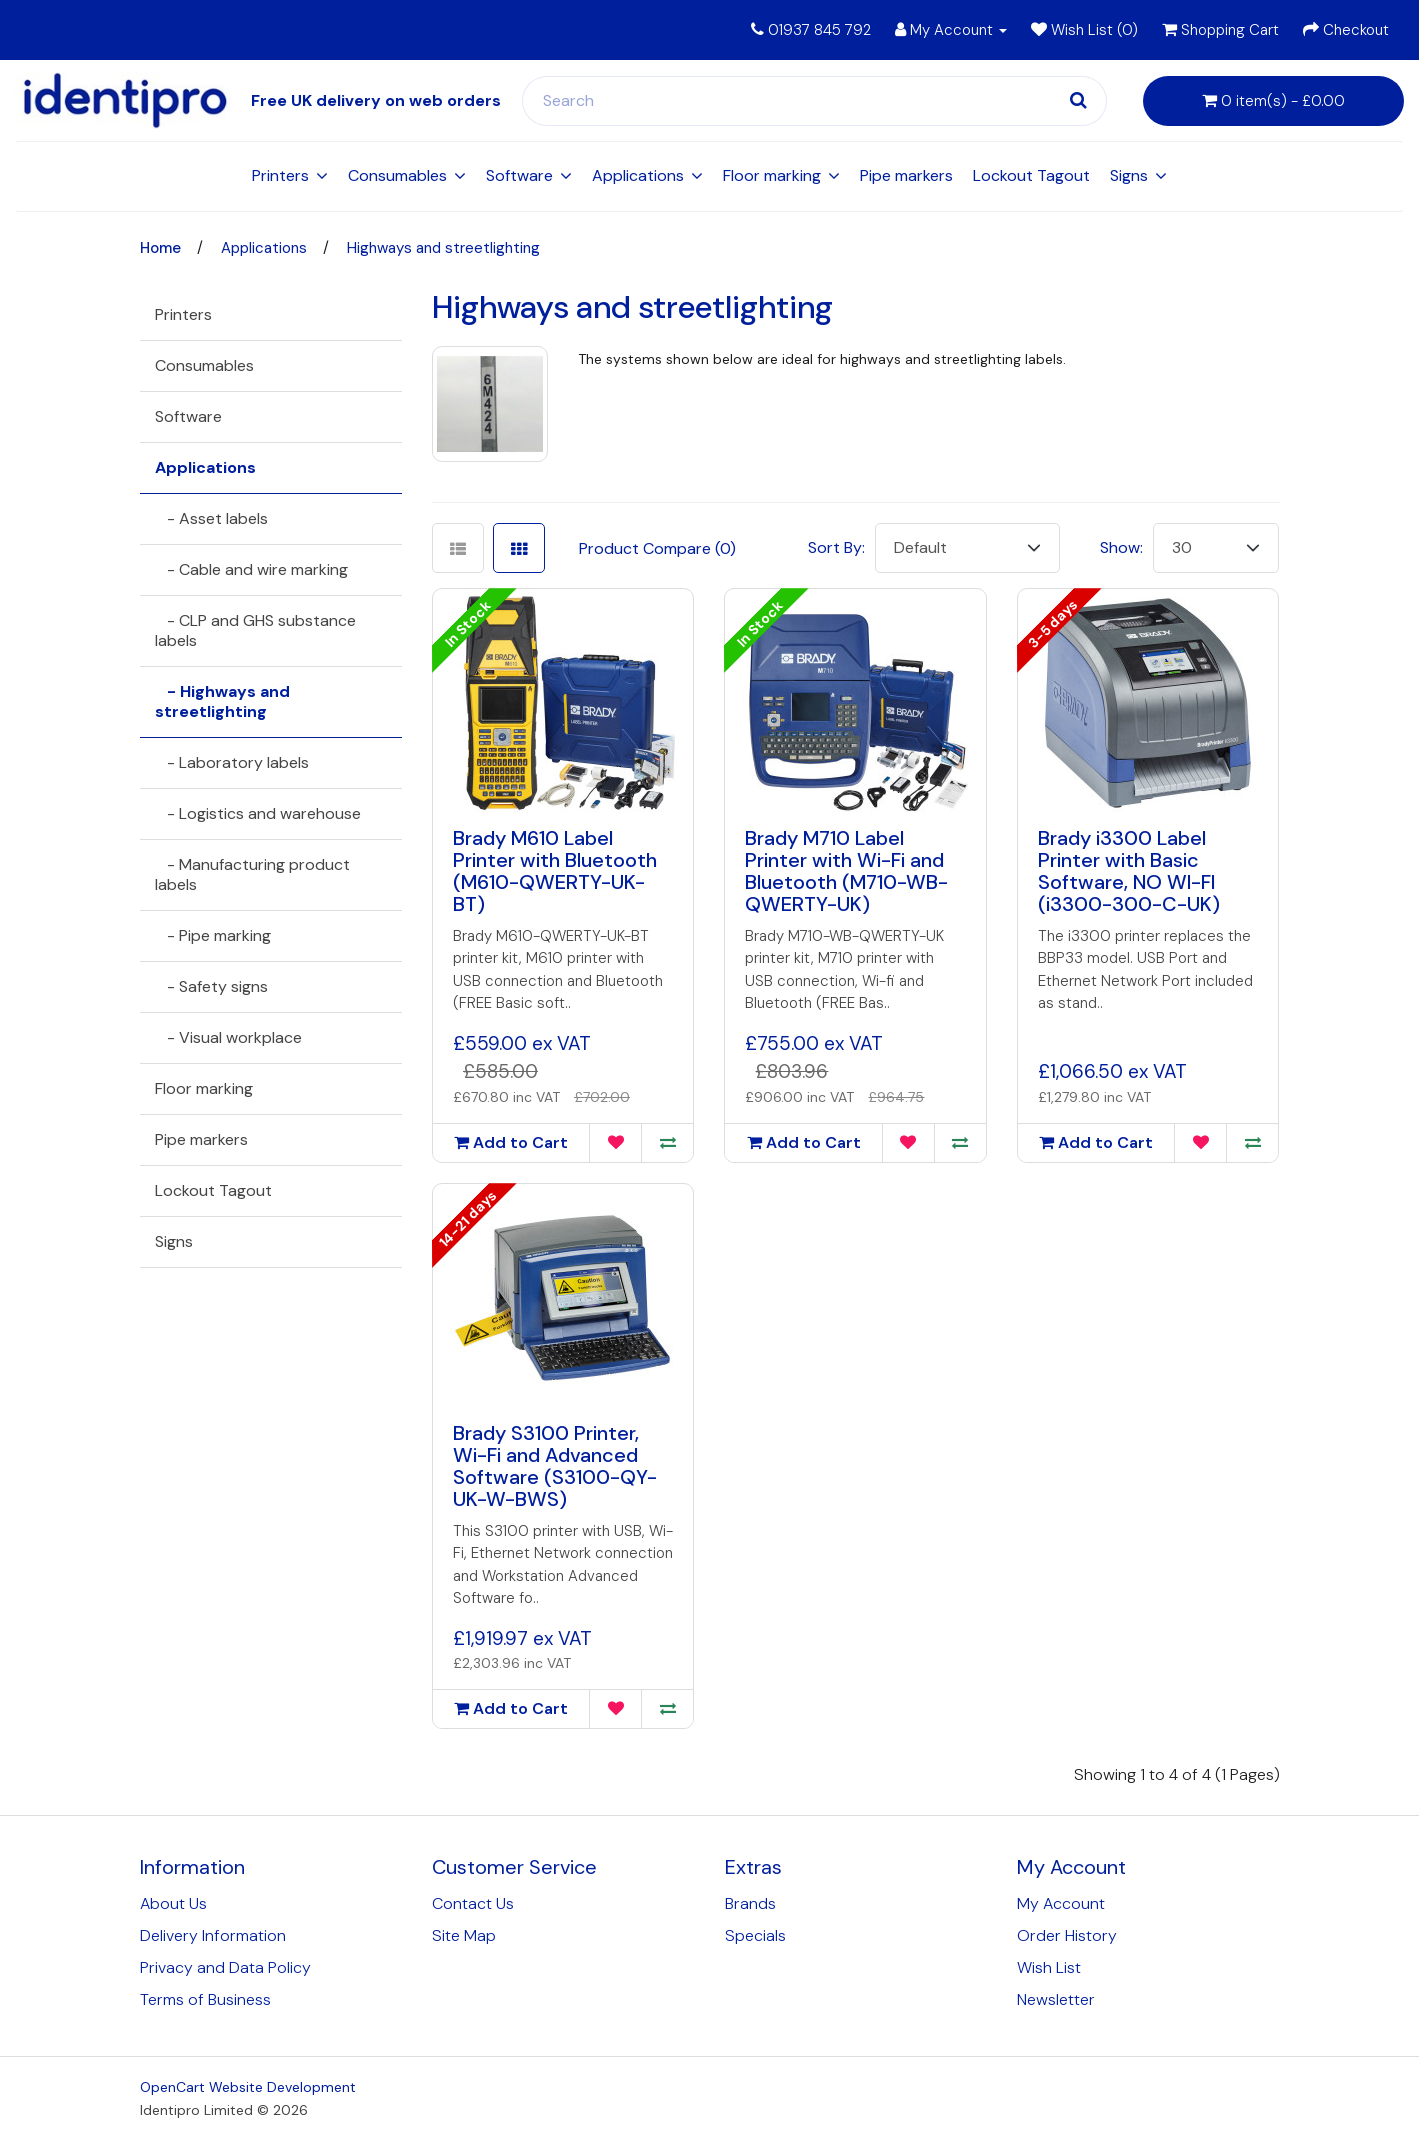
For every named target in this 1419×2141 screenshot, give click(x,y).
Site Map (464, 1935)
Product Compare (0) (657, 548)
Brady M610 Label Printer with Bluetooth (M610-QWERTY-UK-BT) (555, 871)
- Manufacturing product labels (252, 874)
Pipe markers (906, 175)
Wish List (1049, 1967)
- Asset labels (211, 518)
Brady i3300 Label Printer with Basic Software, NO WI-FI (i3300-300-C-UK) (1129, 871)
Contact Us (473, 1903)
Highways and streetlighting (443, 248)
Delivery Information (213, 1935)
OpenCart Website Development (248, 2087)
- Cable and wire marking (251, 569)
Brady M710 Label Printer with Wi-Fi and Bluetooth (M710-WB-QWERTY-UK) (846, 871)
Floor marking (772, 175)
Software (519, 175)
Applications (638, 175)
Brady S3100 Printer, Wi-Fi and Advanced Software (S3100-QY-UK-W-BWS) (555, 1466)
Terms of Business (205, 1999)
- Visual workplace (228, 1037)
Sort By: (836, 547)
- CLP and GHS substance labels (255, 630)
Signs (1129, 175)
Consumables (397, 175)
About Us (173, 1903)
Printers (280, 175)
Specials (755, 1935)
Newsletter (1056, 1999)
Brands (750, 1903)
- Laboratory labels (232, 762)
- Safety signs (211, 986)
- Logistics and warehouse (258, 813)
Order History (1067, 1935)
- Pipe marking (213, 935)
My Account (1061, 1903)
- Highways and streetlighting (222, 701)
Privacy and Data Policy (225, 1967)
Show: (1121, 547)
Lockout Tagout (1031, 175)
